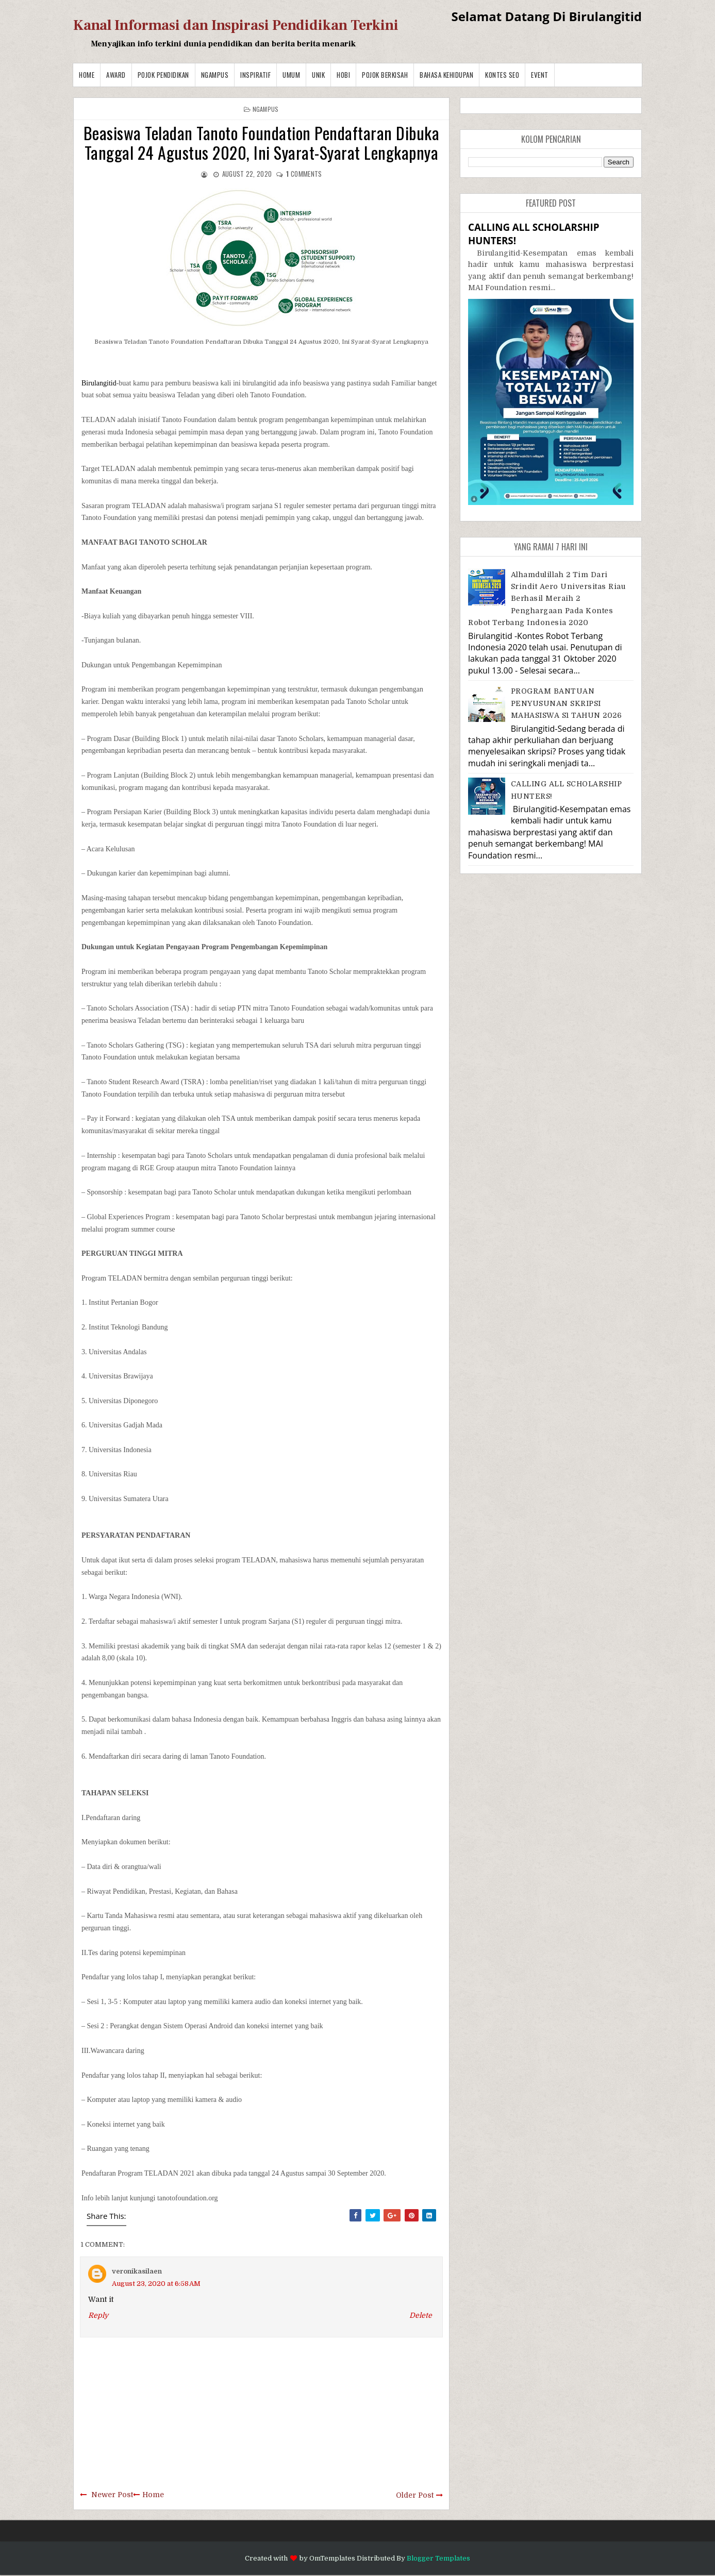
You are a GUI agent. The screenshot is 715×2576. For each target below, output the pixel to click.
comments (304, 174)
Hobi (343, 75)
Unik (318, 75)
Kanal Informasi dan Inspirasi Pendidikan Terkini (235, 25)
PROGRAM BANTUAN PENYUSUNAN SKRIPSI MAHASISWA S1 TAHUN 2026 (566, 703)
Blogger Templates (438, 2558)
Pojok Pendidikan (163, 75)
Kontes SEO (502, 75)
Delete (420, 2315)
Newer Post (112, 2494)
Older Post (415, 2495)
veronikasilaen (137, 2271)
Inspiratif (255, 75)
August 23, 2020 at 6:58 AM (156, 2283)
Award (116, 75)
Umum (291, 75)
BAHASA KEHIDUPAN (446, 75)
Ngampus (215, 75)
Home (86, 75)
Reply (98, 2315)
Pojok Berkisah (385, 75)
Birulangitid (99, 383)
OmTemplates (332, 2558)
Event (539, 75)
